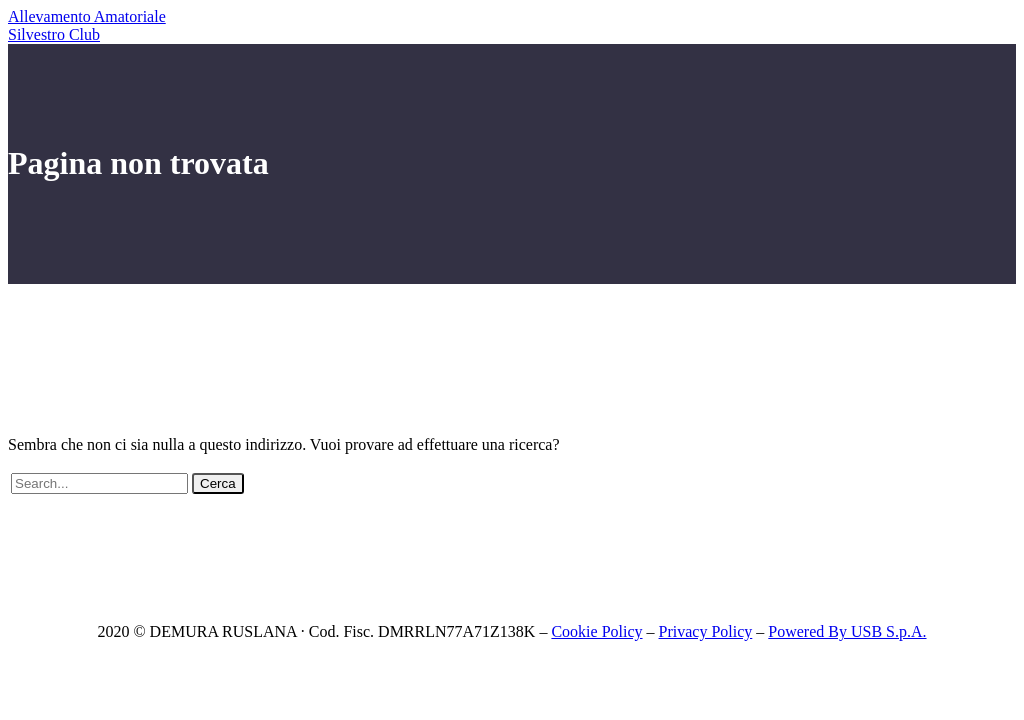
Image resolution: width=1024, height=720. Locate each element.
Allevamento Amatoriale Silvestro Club (87, 25)
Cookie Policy (596, 631)
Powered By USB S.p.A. (847, 631)
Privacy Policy (706, 631)
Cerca (218, 483)
